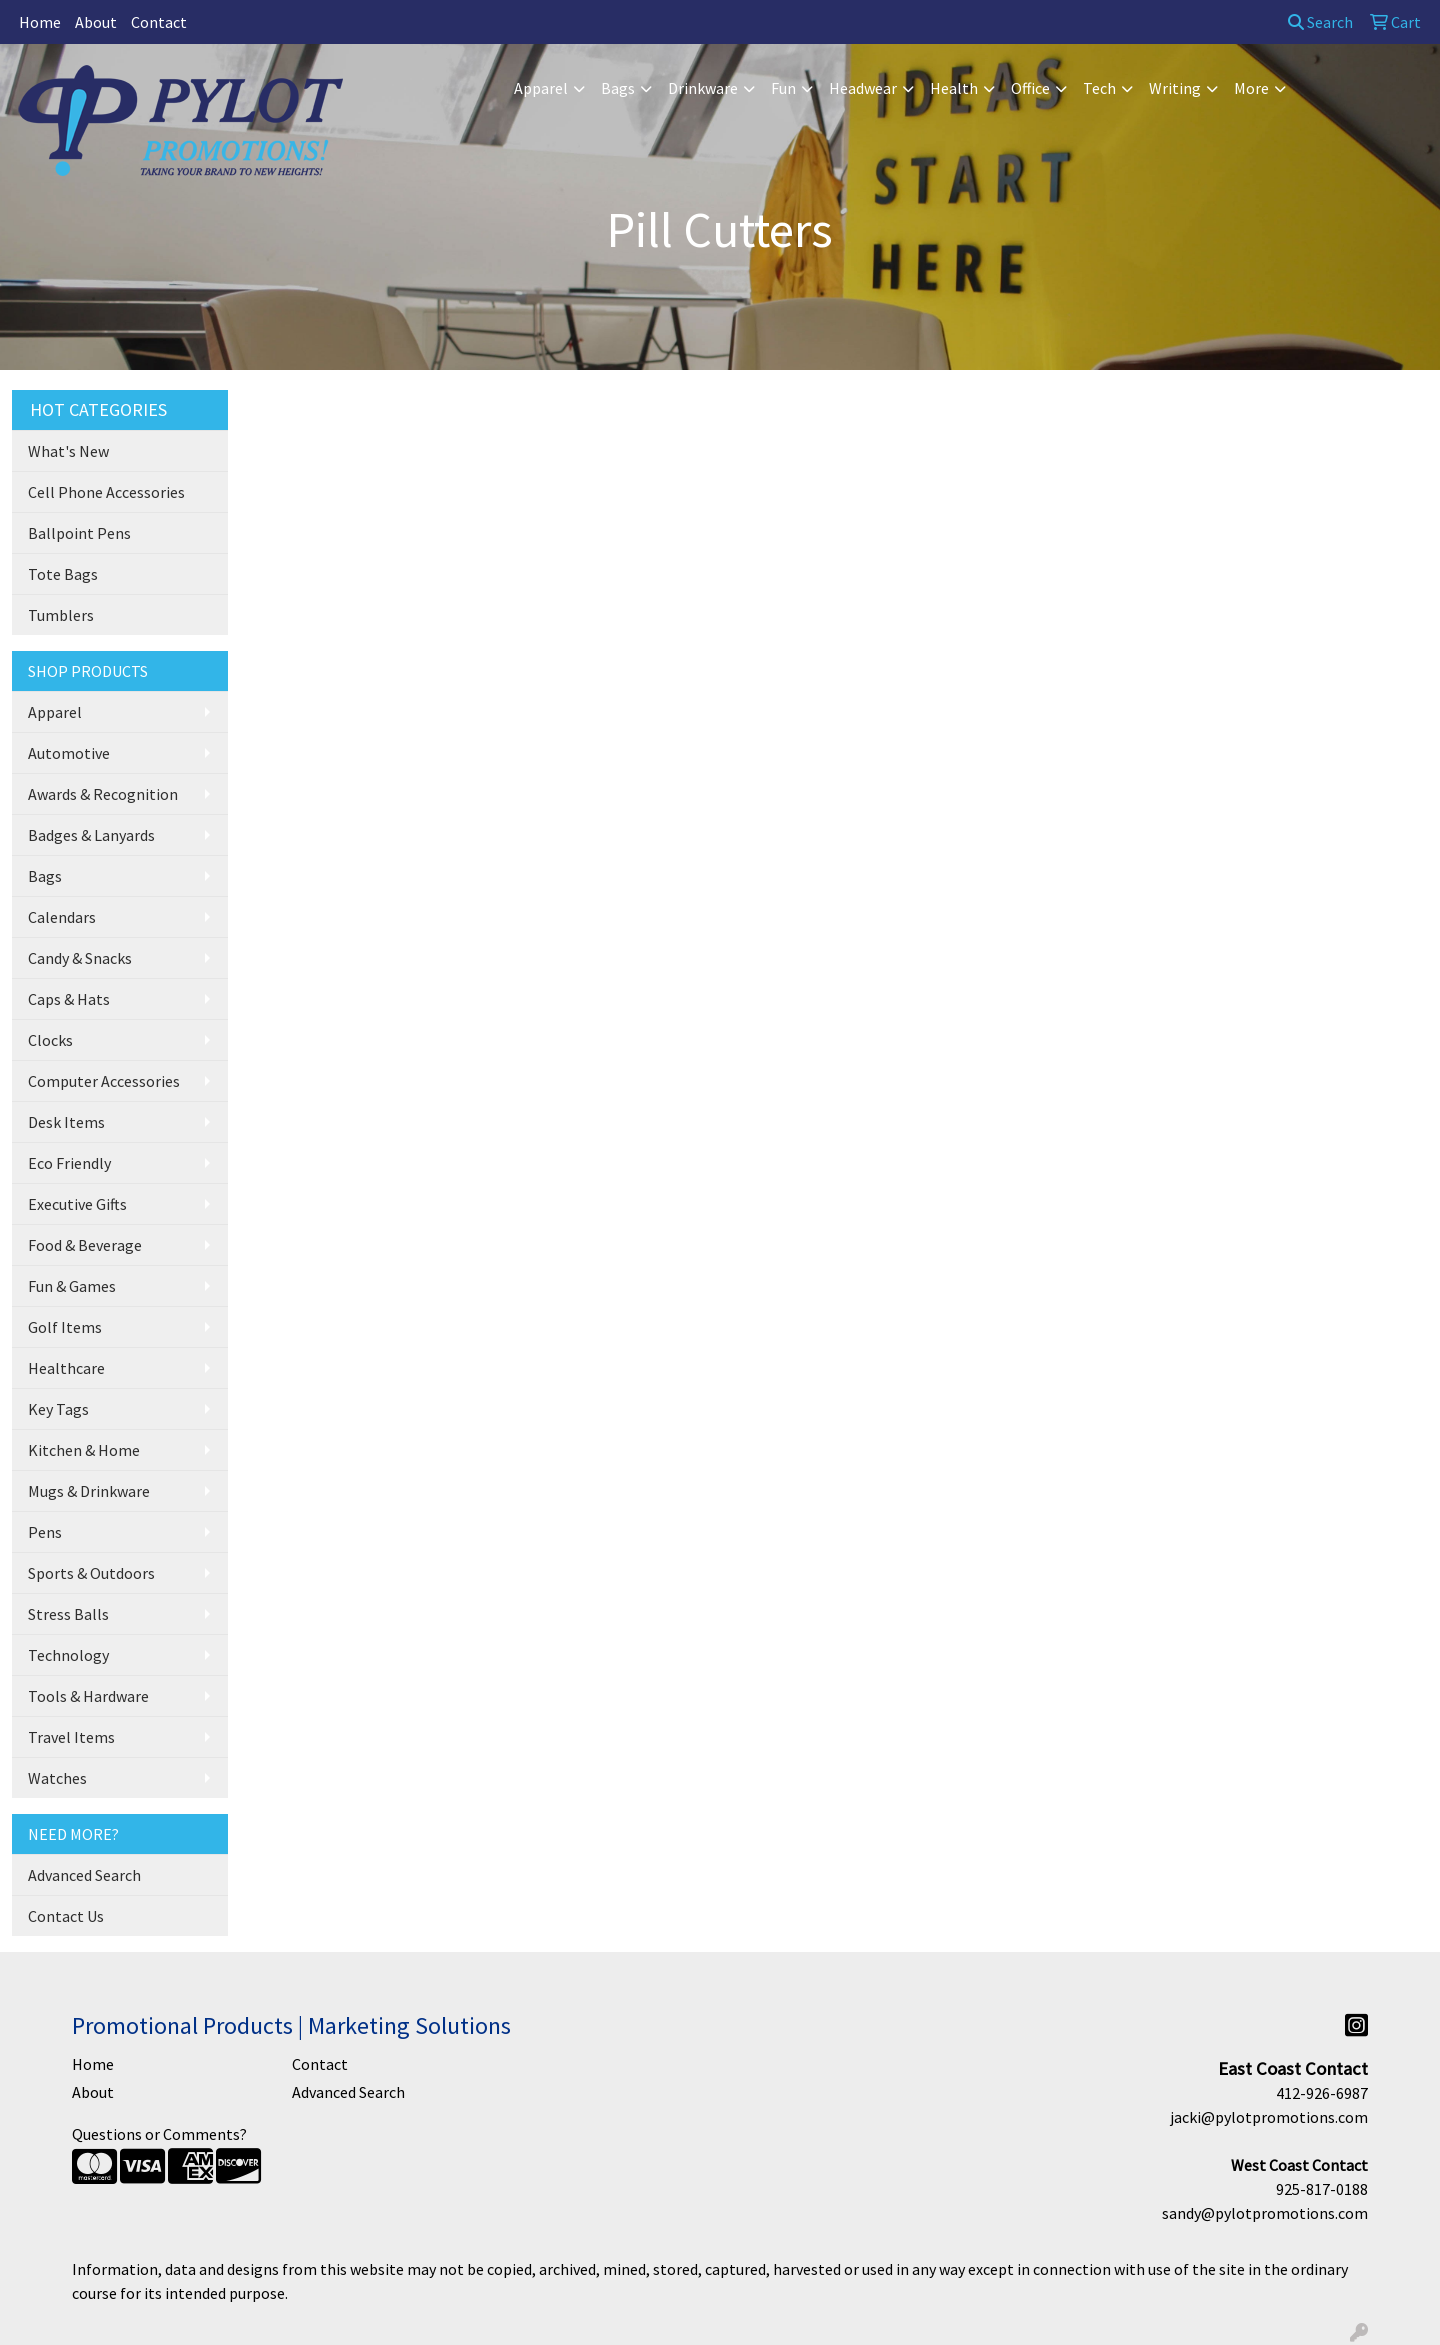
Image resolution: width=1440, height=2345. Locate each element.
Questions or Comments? (159, 2134)
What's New (68, 451)
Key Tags (58, 1409)
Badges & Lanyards (91, 835)
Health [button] (954, 88)
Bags (45, 876)
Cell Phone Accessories (106, 492)
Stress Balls (68, 1614)
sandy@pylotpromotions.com (1265, 2213)
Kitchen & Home (84, 1450)
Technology (68, 1655)
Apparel (55, 712)
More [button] (1251, 88)
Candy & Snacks (80, 958)
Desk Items (66, 1122)
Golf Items (65, 1327)
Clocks (50, 1040)
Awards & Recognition (103, 794)
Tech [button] (1099, 88)
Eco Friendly (69, 1163)
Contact (159, 22)
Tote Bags (63, 574)
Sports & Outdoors (91, 1573)
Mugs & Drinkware (89, 1491)
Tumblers (61, 615)
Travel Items (71, 1737)
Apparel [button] (541, 88)
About (96, 22)
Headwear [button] (863, 88)
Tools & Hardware (88, 1696)
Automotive (69, 753)
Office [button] (1030, 88)
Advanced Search (84, 1875)
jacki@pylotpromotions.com (1269, 2117)
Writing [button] (1175, 88)
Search (1320, 22)
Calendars (62, 917)
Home (40, 22)
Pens (45, 1532)
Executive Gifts (77, 1204)
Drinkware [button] (703, 88)
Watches (57, 1778)
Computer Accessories (104, 1081)
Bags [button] (618, 88)
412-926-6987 (1322, 2093)
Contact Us (66, 1916)
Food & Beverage (85, 1245)
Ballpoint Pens (79, 533)
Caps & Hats (69, 999)
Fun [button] (783, 88)
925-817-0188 (1322, 2189)
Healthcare (66, 1368)
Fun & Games (72, 1286)
